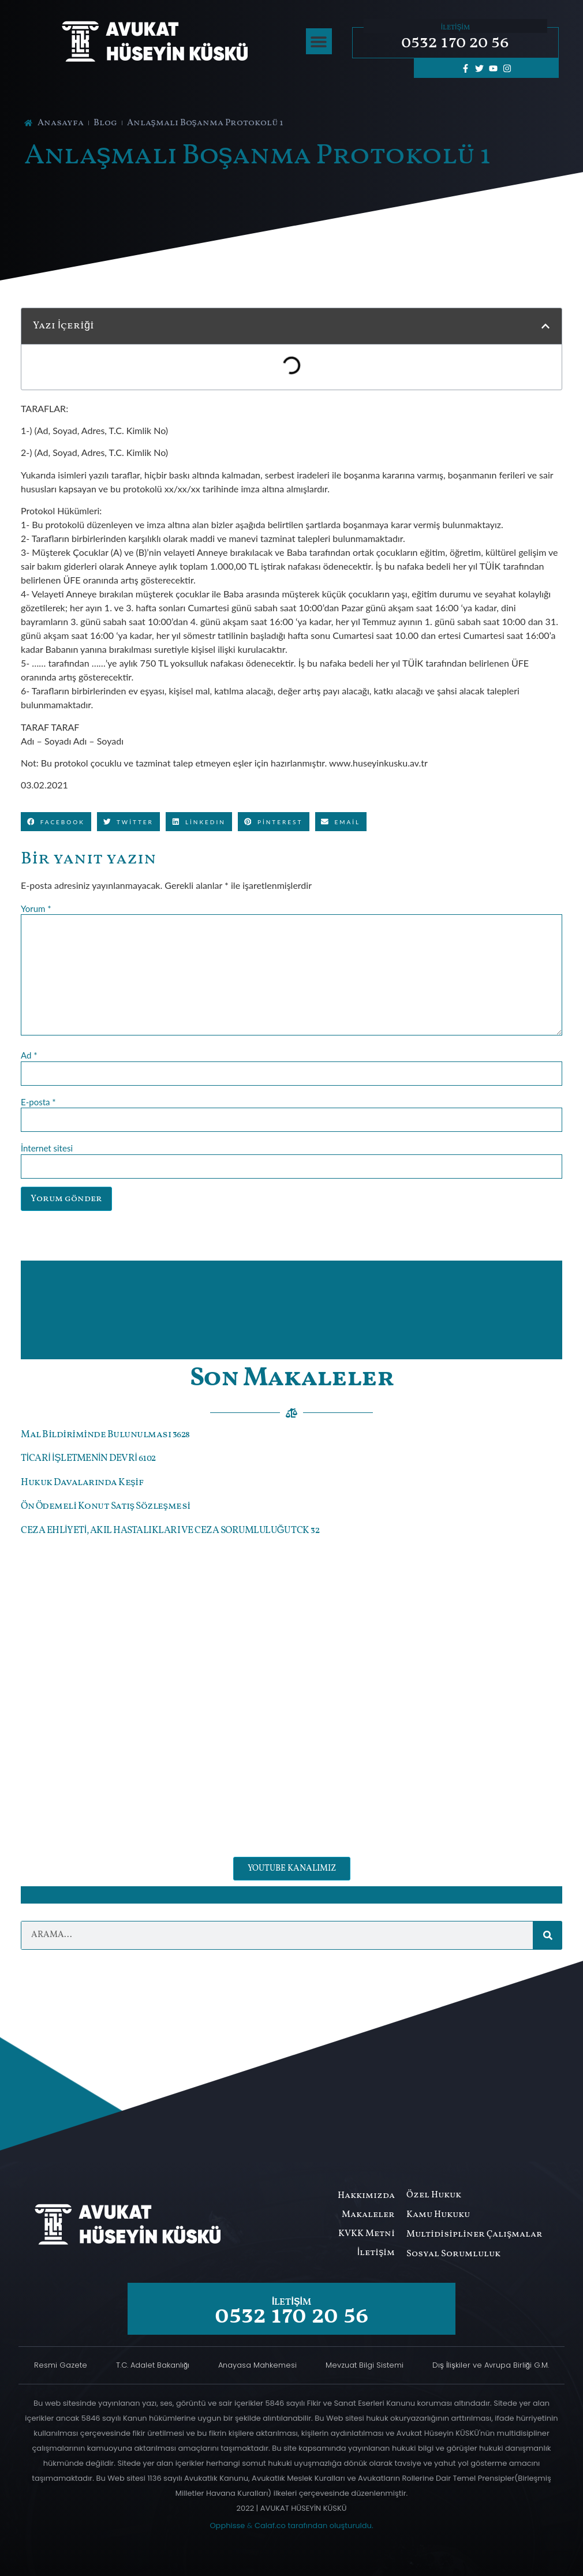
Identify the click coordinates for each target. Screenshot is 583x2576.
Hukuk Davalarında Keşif (82, 1482)
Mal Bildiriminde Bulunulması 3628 (105, 1434)
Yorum (36, 908)
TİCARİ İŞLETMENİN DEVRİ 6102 (88, 1458)
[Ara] (547, 1935)
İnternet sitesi (47, 1148)
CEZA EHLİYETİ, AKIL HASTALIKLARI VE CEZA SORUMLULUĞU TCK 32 (170, 1530)
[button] (319, 41)
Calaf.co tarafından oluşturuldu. (314, 2525)
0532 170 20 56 (455, 42)
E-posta (38, 1102)
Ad (29, 1055)
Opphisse (227, 2525)
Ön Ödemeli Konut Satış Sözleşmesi (105, 1506)
